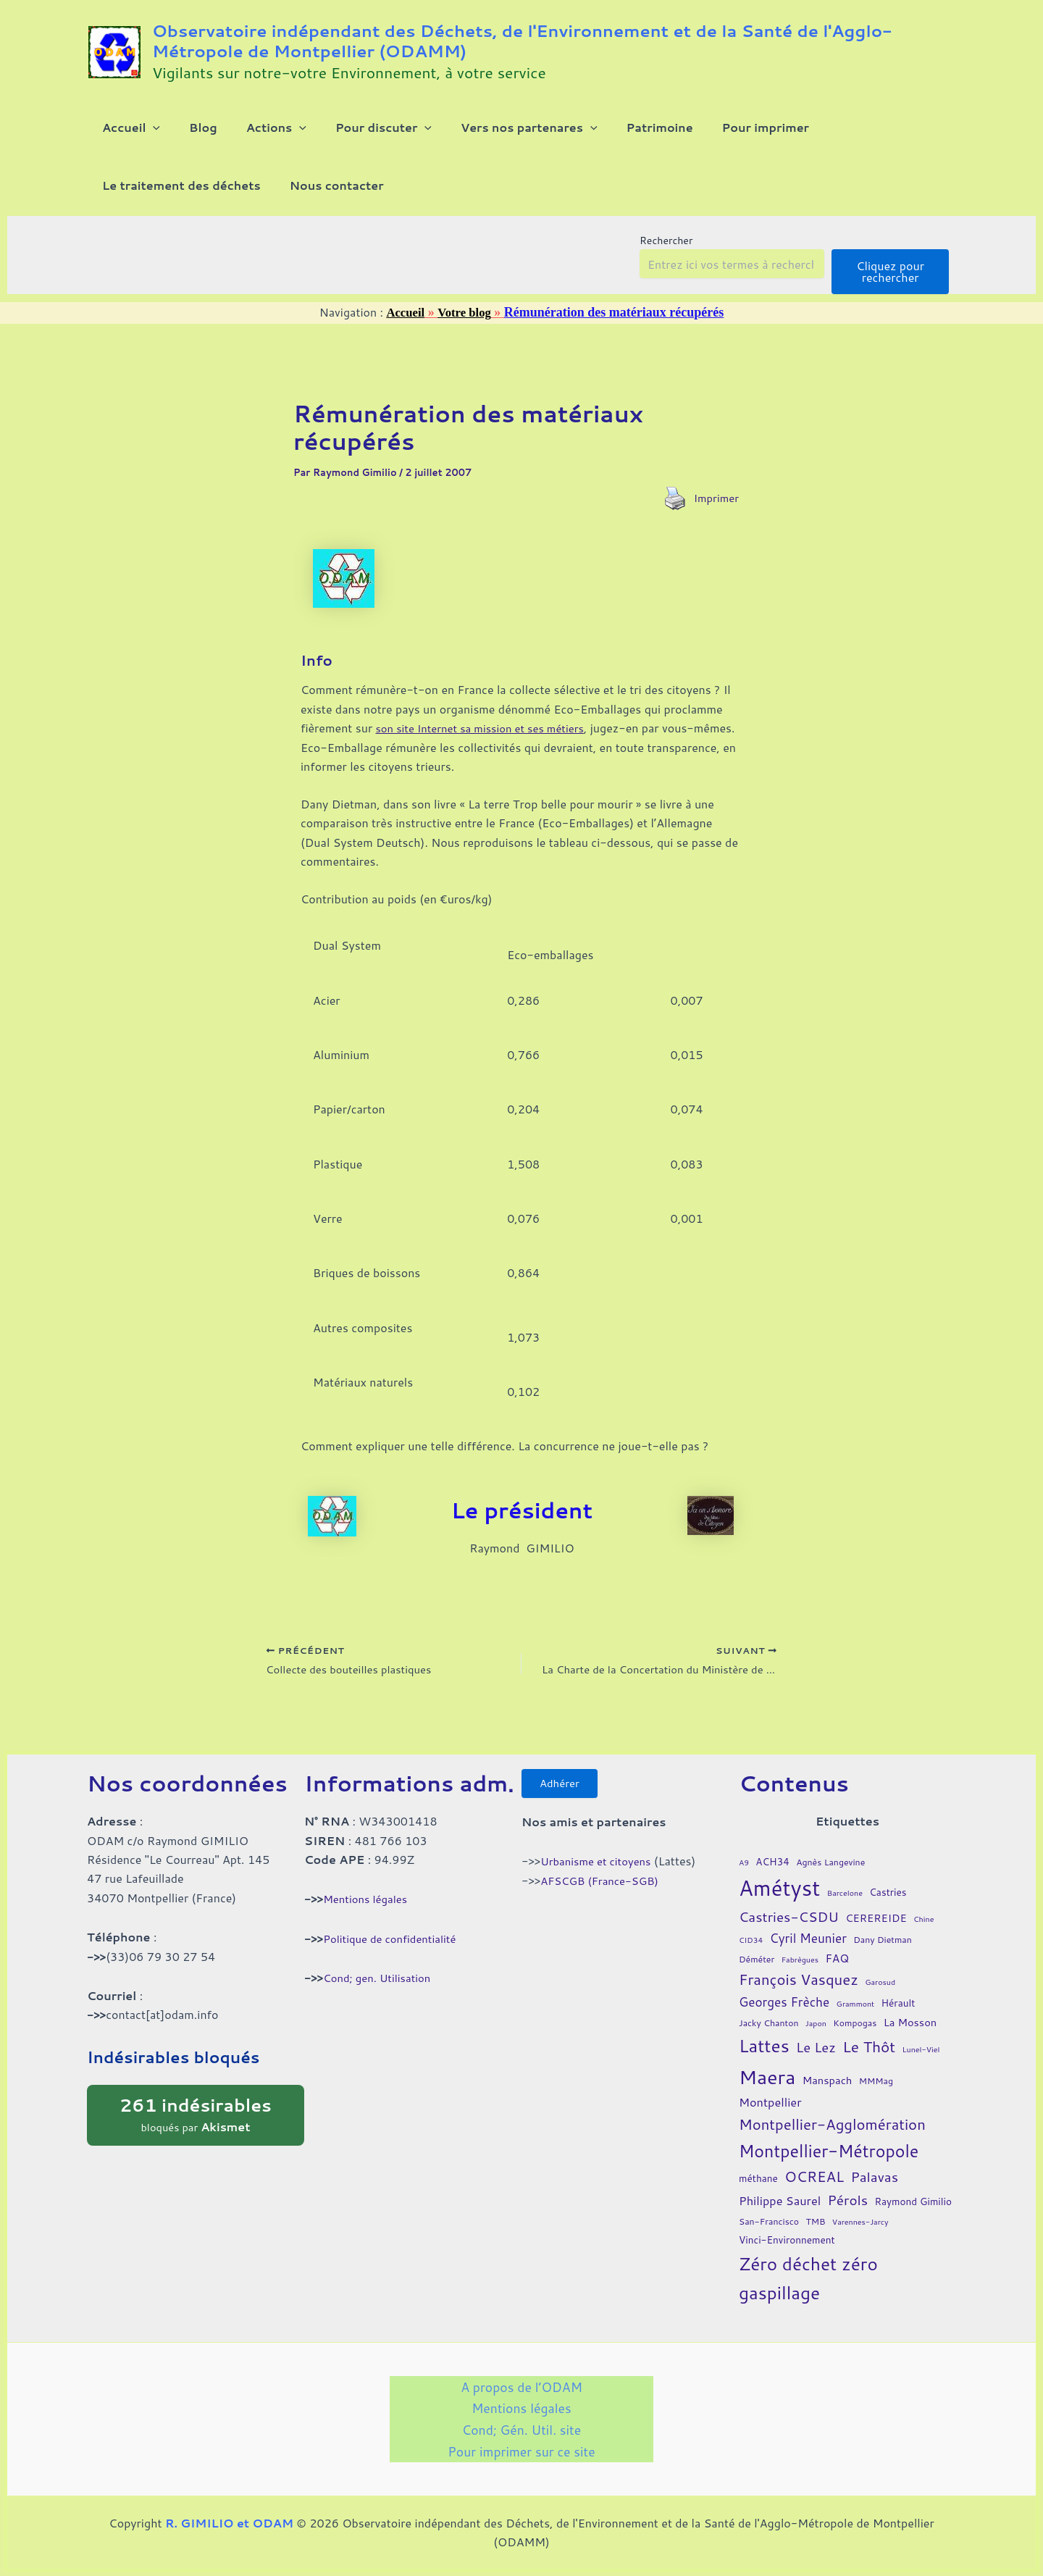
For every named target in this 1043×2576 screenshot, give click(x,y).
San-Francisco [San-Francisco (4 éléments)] (769, 2231)
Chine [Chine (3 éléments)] (923, 1928)
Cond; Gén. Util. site (521, 2423)
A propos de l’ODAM (466, 2398)
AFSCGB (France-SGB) (604, 1894)
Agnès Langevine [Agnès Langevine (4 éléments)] (830, 1871)
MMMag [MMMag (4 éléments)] (876, 2089)
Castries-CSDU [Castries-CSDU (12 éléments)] (789, 1926)
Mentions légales (368, 1907)
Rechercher (666, 263)
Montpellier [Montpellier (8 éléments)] (770, 2111)
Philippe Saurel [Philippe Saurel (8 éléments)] (780, 2209)
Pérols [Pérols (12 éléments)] (848, 2209)
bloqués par (196, 2123)
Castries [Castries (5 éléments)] (887, 1901)
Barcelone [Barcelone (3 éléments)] (845, 1902)
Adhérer (564, 1794)
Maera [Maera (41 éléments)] (767, 2085)
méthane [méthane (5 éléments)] (758, 2187)
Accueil (403, 335)
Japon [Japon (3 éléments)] (815, 2032)
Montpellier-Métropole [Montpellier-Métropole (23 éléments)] (828, 2159)
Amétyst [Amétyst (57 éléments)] (779, 1897)
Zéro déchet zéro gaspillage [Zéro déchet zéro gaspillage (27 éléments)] (808, 2287)
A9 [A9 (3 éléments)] (744, 1870)
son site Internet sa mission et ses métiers (488, 751)
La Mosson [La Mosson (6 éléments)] (910, 2031)
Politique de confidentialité (394, 1947)
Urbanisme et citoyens (599, 1874)
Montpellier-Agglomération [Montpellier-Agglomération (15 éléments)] (832, 2133)
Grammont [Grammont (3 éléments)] (856, 2012)
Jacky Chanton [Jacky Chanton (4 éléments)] (768, 2032)
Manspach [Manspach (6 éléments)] (828, 2088)
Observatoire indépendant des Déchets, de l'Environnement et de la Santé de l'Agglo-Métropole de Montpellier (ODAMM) (522, 40)
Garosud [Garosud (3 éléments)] (880, 1991)
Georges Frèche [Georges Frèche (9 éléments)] (784, 2011)
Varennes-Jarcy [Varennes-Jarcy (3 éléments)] (860, 2230)
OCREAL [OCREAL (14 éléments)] (814, 2185)
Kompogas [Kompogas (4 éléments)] (854, 2032)
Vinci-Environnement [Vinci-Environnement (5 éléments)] (787, 2249)
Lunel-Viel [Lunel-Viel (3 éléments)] (921, 2058)
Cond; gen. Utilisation (381, 1986)
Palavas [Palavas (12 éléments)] (874, 2186)
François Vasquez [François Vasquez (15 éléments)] (798, 1988)
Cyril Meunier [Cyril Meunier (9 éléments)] (808, 1947)
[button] (144, 133)
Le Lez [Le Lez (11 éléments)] (816, 2056)
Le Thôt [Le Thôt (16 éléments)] (868, 2056)
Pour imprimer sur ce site (521, 2449)
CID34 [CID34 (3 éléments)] (751, 1948)
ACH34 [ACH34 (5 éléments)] (772, 1870)
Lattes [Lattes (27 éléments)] (764, 2054)
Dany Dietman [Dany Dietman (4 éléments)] (882, 1948)
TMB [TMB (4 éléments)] (815, 2231)
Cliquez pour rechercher (890, 294)
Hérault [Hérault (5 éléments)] (898, 2012)
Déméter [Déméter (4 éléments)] (756, 1968)
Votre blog (466, 335)
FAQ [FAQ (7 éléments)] (837, 1967)
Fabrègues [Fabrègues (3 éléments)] (800, 1968)
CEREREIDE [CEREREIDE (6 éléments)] (876, 1927)
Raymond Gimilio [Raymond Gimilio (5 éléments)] (913, 2210)
